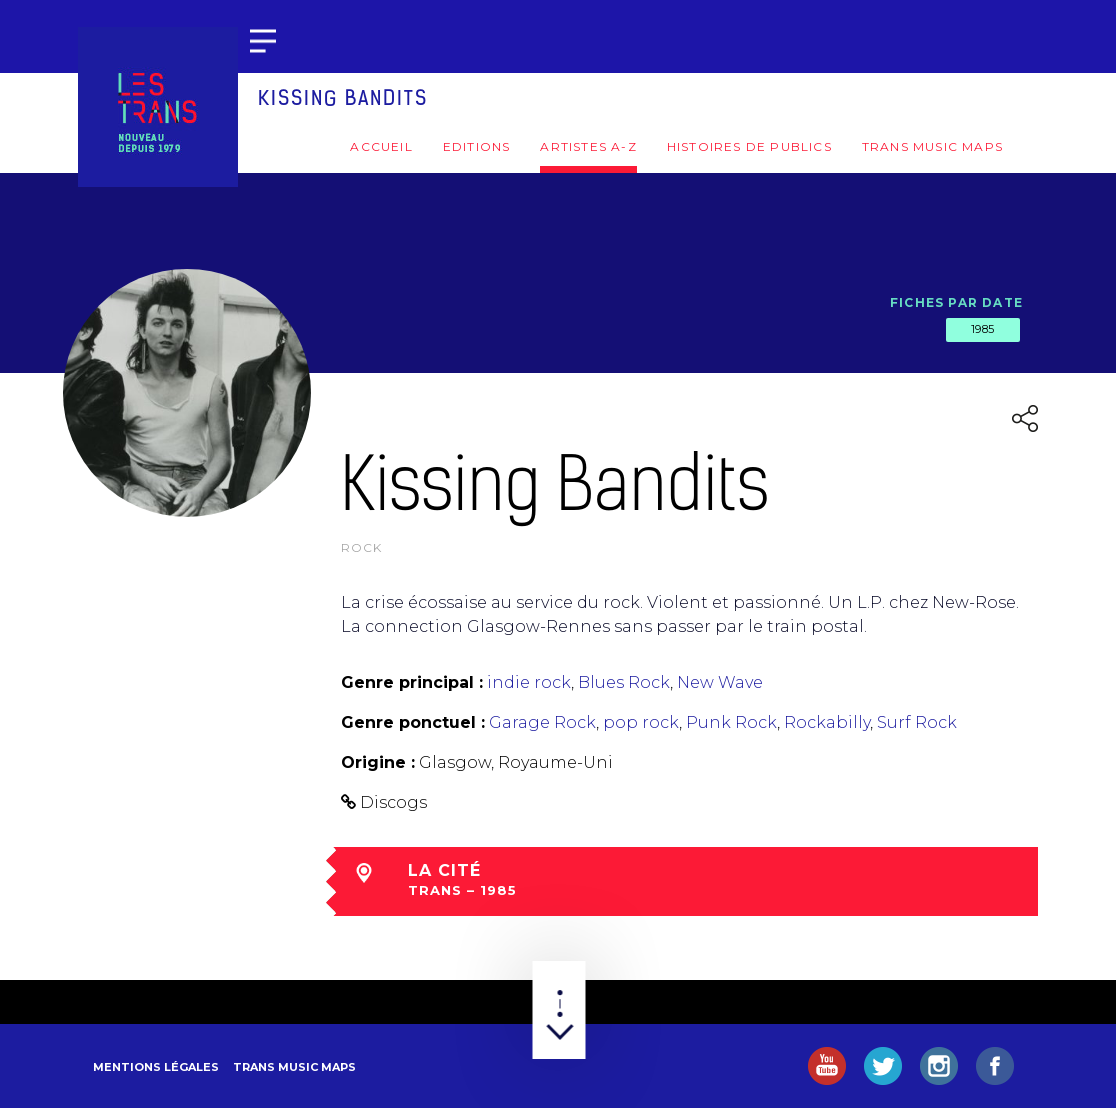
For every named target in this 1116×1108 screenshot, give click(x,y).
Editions (477, 146)
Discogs (393, 802)
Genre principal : (412, 682)
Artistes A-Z (588, 146)
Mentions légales (156, 1067)
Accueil (381, 146)
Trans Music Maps (932, 146)
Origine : (378, 762)
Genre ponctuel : (413, 722)
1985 (983, 329)
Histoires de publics (749, 146)
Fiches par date (956, 302)
